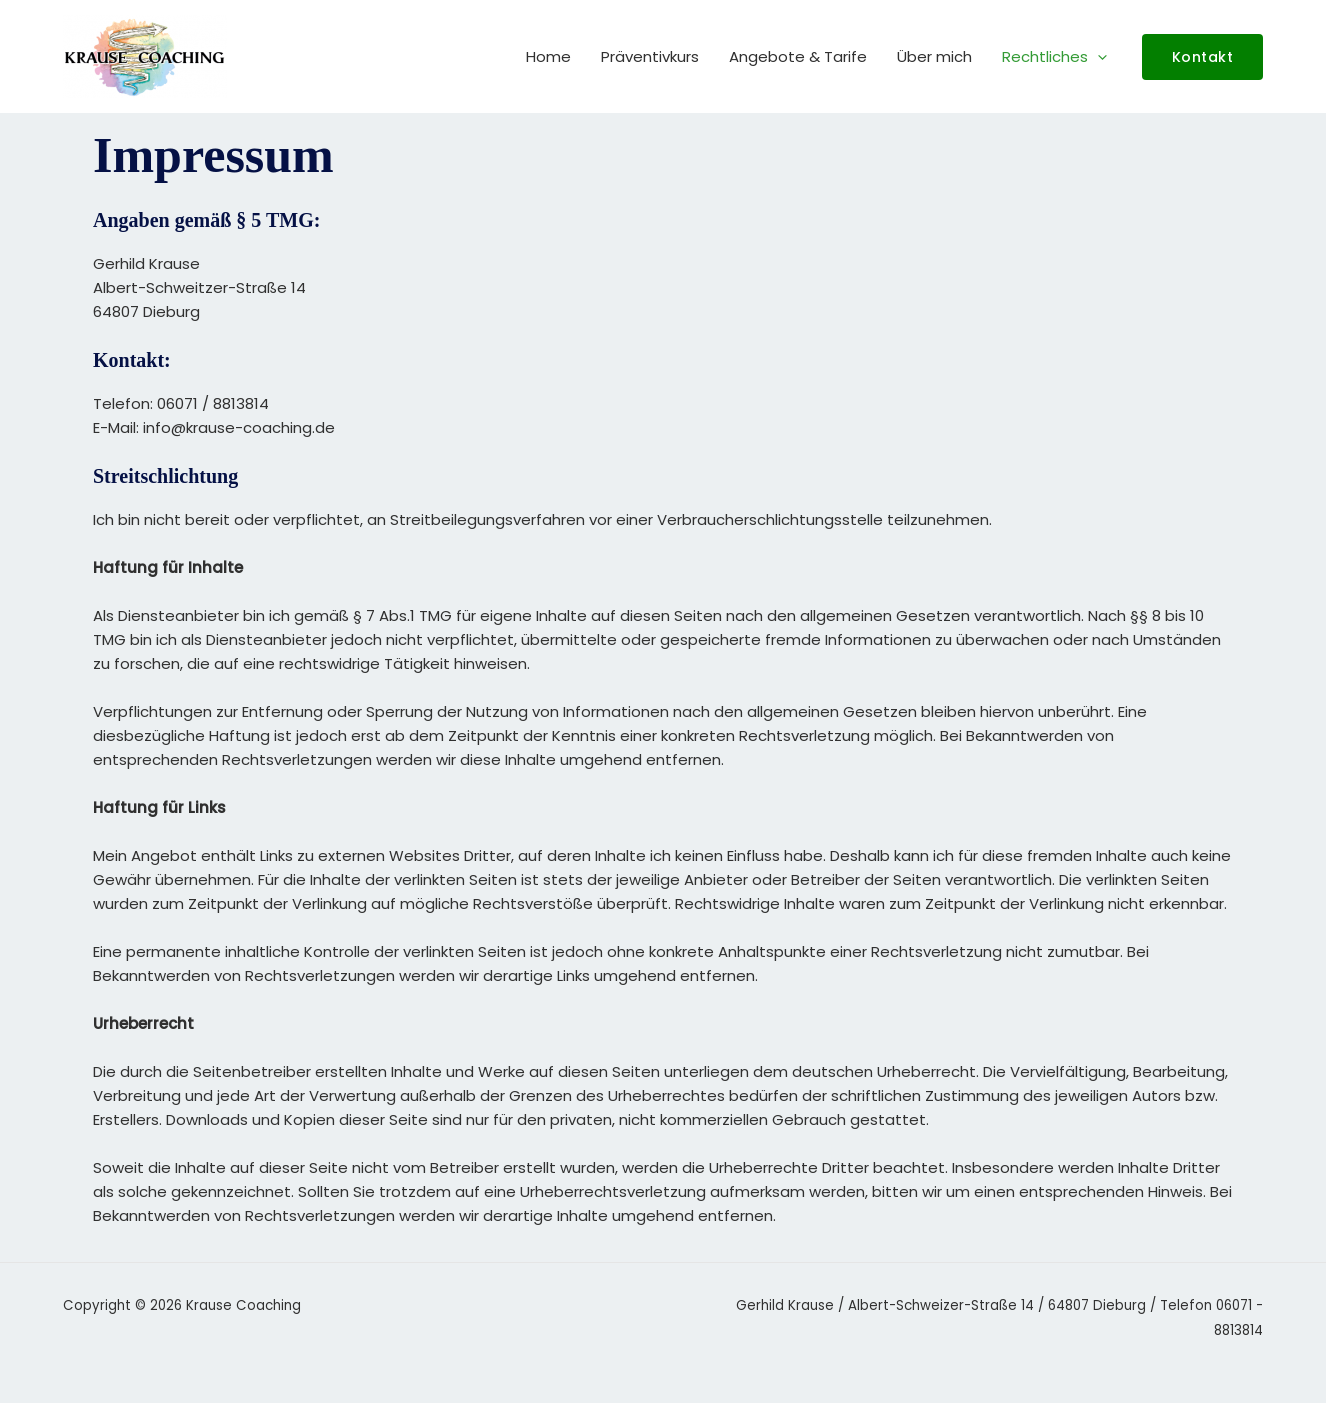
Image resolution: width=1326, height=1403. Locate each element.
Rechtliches (1054, 57)
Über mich (934, 56)
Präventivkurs (650, 56)
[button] (1097, 57)
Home (548, 56)
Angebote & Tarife (798, 56)
